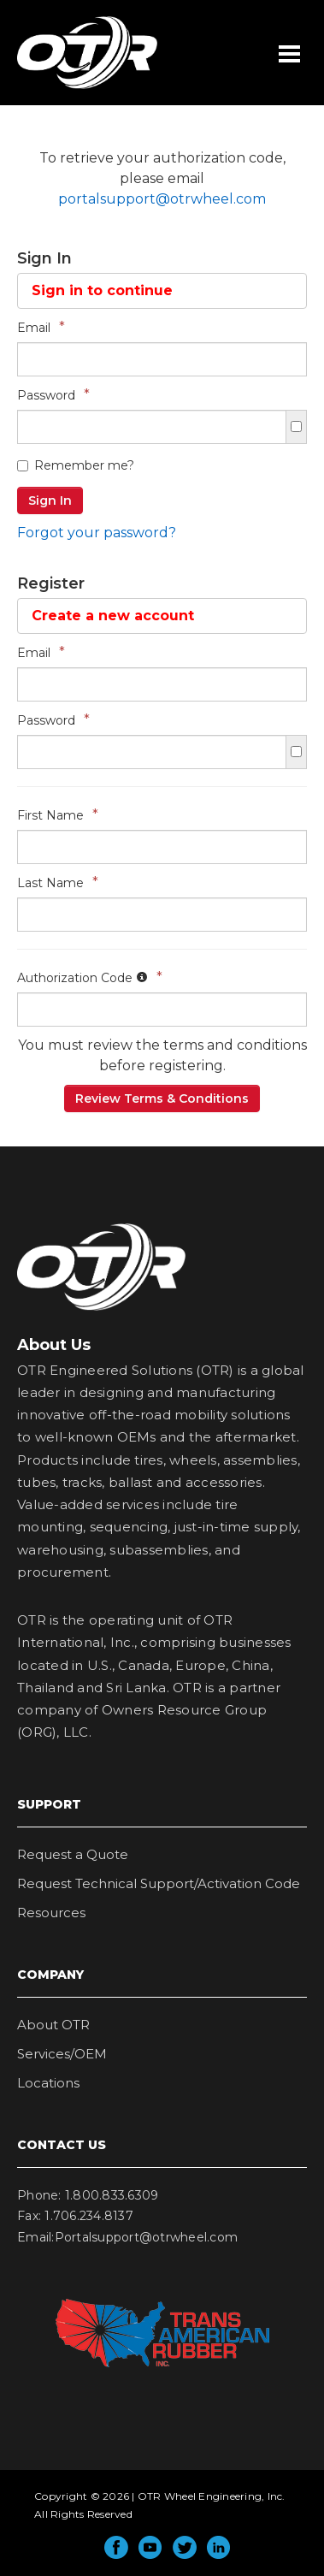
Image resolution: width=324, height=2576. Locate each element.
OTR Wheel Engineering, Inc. (74, 88)
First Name (57, 815)
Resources (51, 1912)
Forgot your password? (96, 532)
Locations (48, 2083)
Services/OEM (62, 2054)
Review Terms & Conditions (162, 1098)
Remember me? (75, 465)
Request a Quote (72, 1854)
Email (41, 327)
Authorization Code (89, 977)
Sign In (50, 500)
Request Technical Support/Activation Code (158, 1883)
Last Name (57, 882)
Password (53, 395)
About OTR (53, 2024)
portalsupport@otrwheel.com (162, 199)
